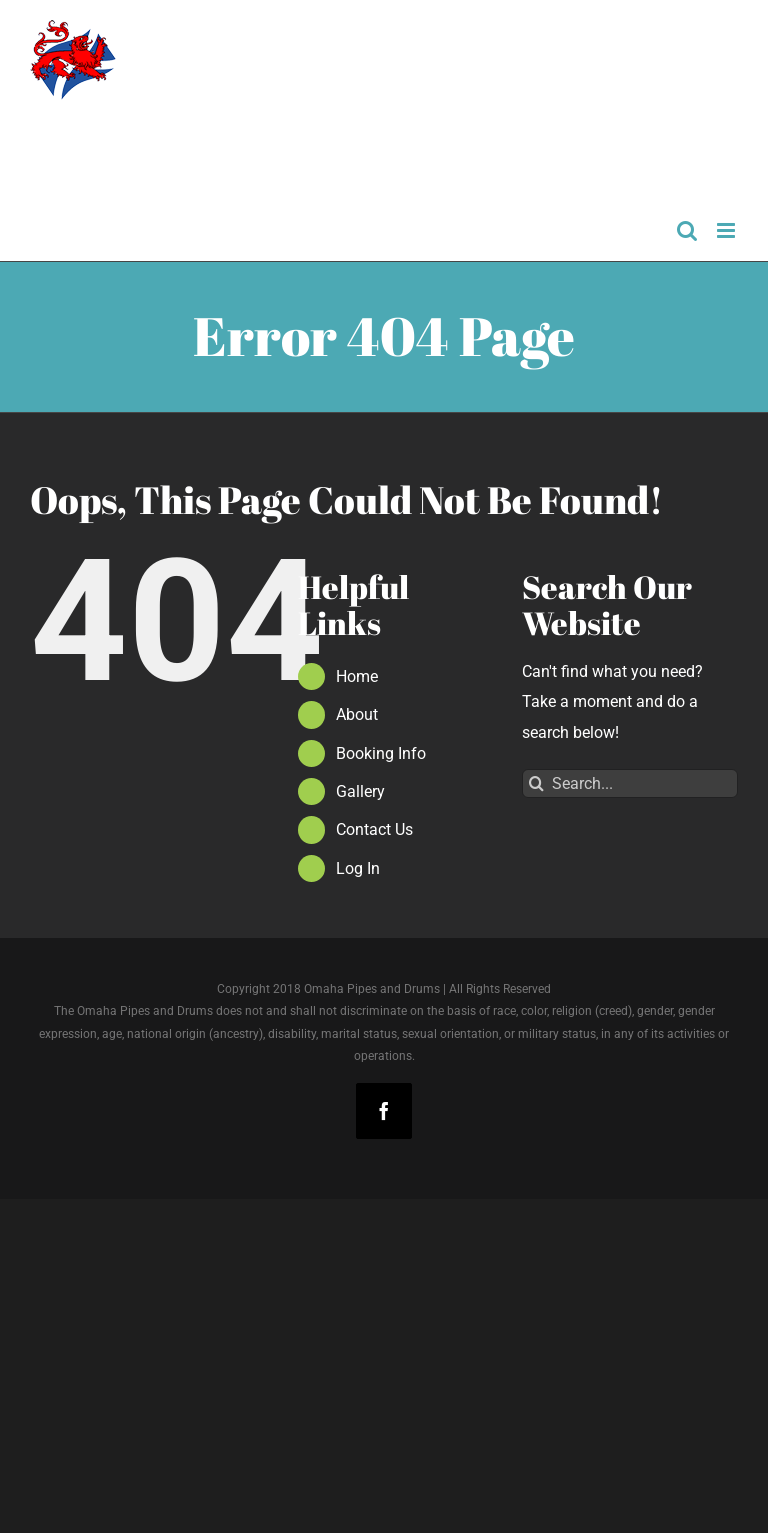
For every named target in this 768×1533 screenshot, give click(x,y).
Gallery (360, 791)
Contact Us (374, 829)
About (357, 714)
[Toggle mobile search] (687, 230)
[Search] (536, 783)
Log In (358, 868)
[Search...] (630, 783)
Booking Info (381, 753)
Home (357, 676)
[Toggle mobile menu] (727, 230)
